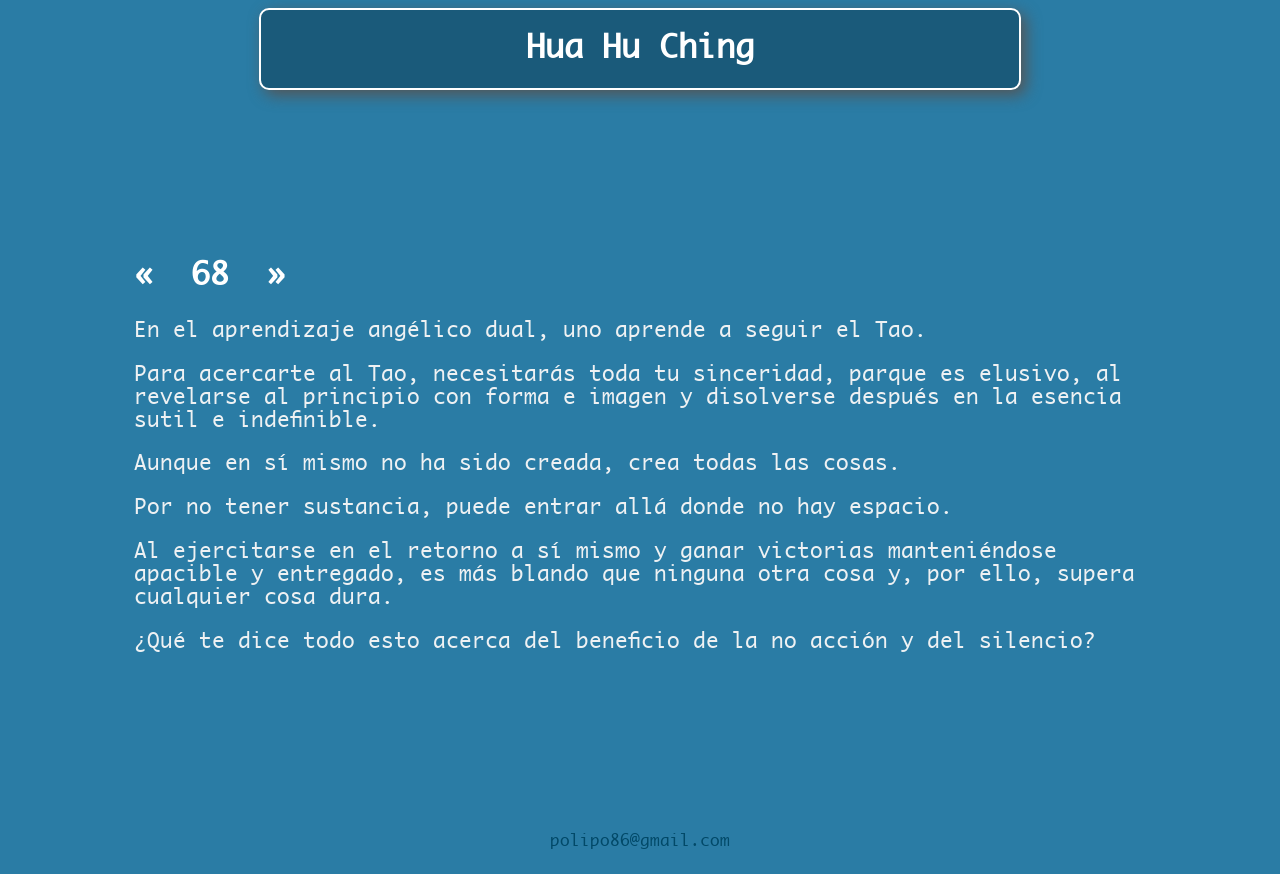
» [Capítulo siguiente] (267, 275)
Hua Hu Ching (640, 48)
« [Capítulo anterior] (153, 275)
